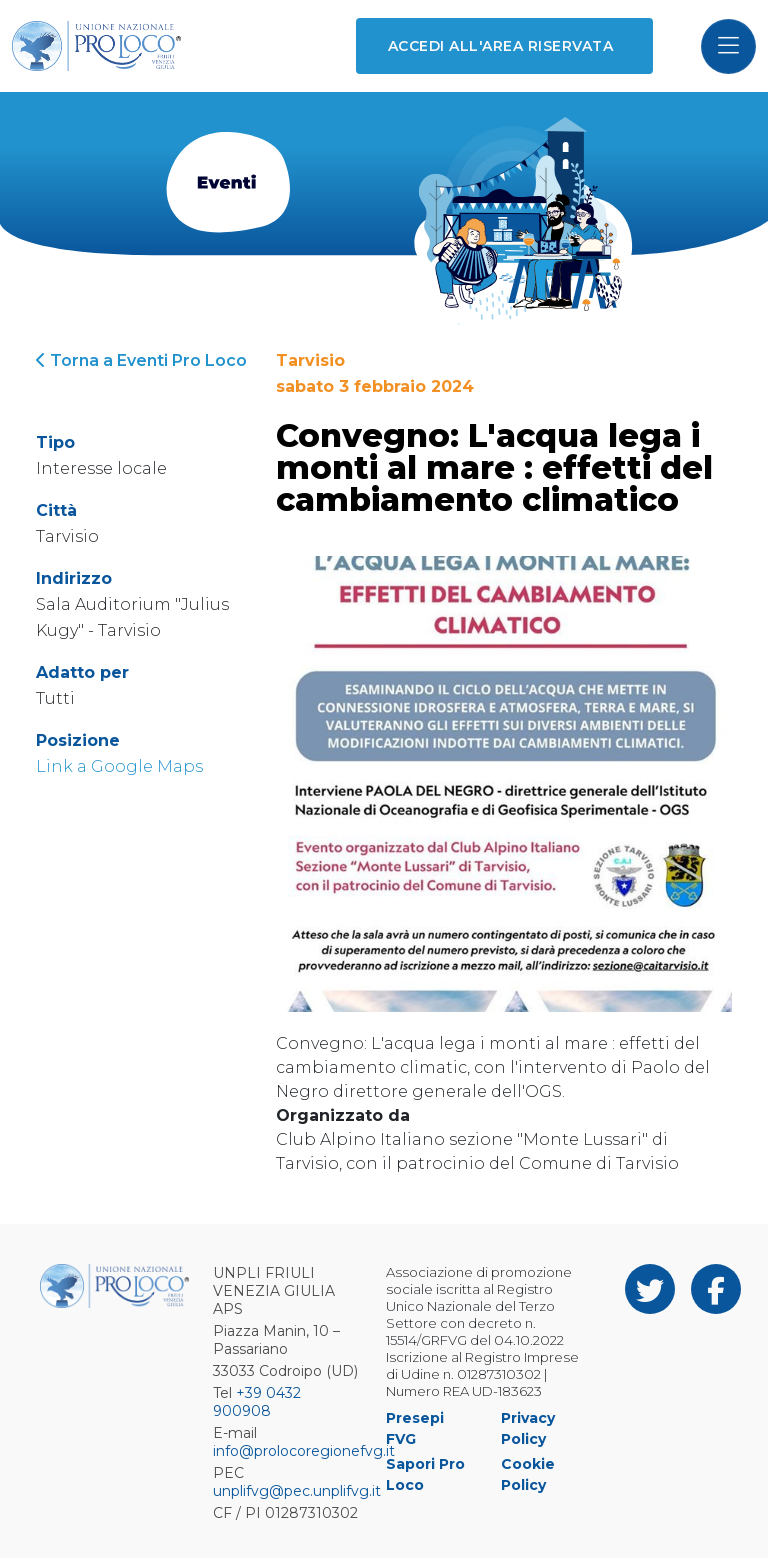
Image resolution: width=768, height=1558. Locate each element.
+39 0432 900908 (257, 1402)
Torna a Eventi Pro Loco (141, 360)
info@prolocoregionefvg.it (304, 1451)
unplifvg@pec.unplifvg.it (297, 1491)
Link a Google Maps (119, 766)
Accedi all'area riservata (500, 46)
